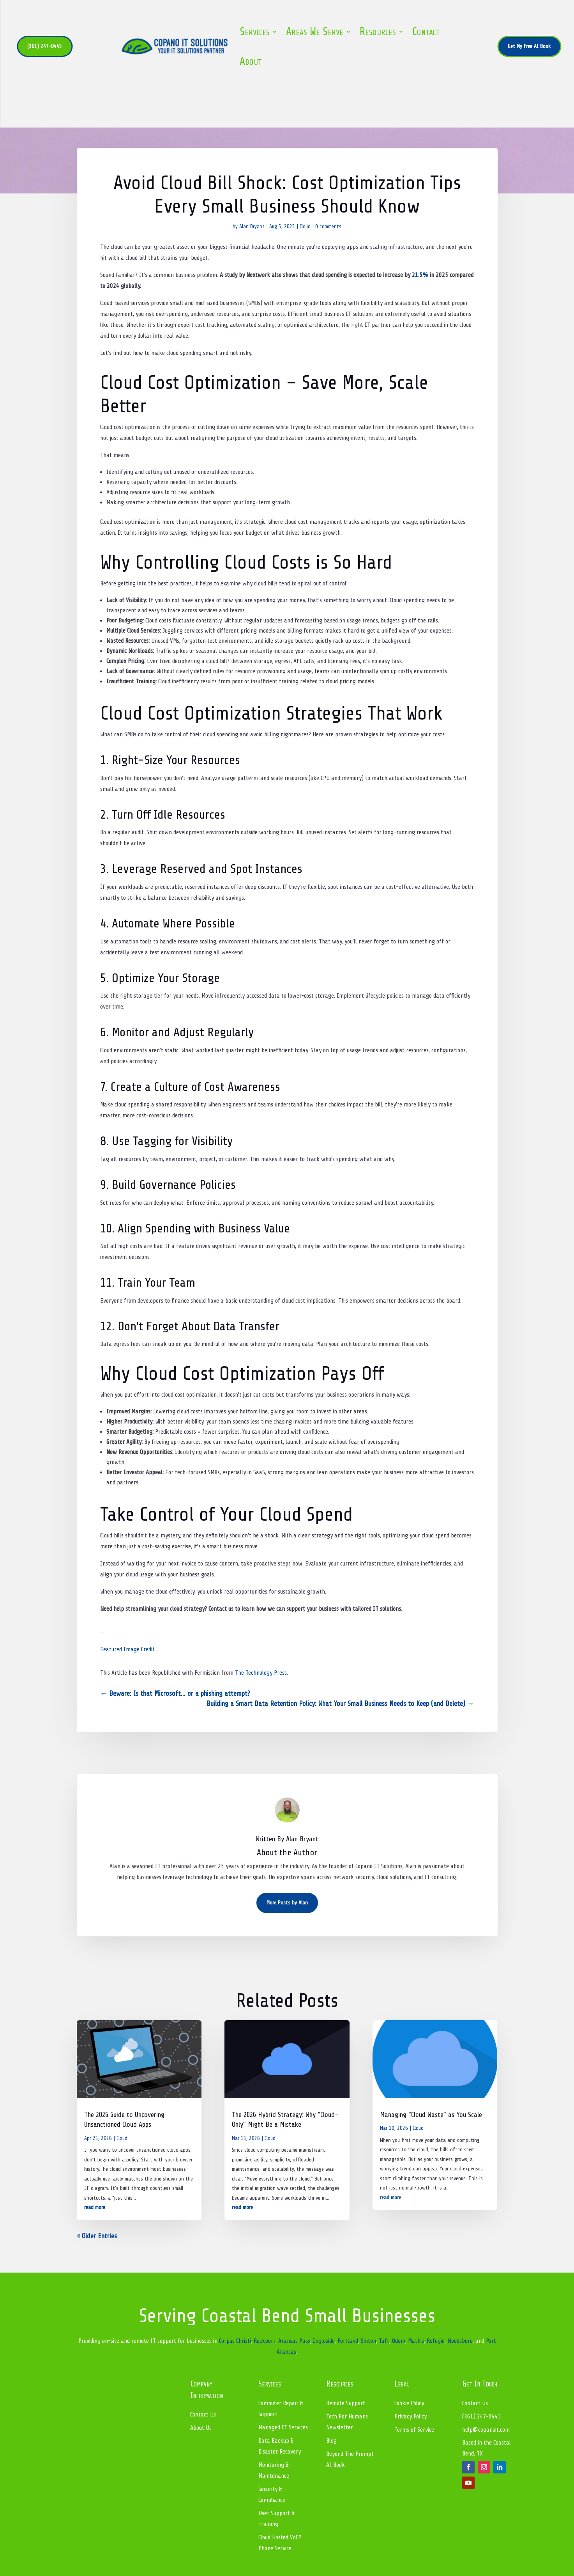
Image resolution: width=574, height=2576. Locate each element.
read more (94, 2207)
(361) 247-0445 (44, 46)
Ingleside (324, 2340)
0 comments (328, 226)
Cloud (305, 226)
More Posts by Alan (287, 1903)
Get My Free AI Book (529, 46)
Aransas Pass (294, 2340)
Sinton (368, 2340)
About (251, 61)
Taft (384, 2340)
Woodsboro (460, 2340)
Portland (347, 2340)
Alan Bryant (252, 226)
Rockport (265, 2340)
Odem (398, 2340)
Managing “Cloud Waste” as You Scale (431, 2115)
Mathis (416, 2340)
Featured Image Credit (127, 1649)
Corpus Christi (235, 2340)
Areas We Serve (314, 31)
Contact (426, 31)
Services (255, 31)
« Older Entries (97, 2236)
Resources (378, 31)
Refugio (436, 2340)
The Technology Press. (261, 1672)
